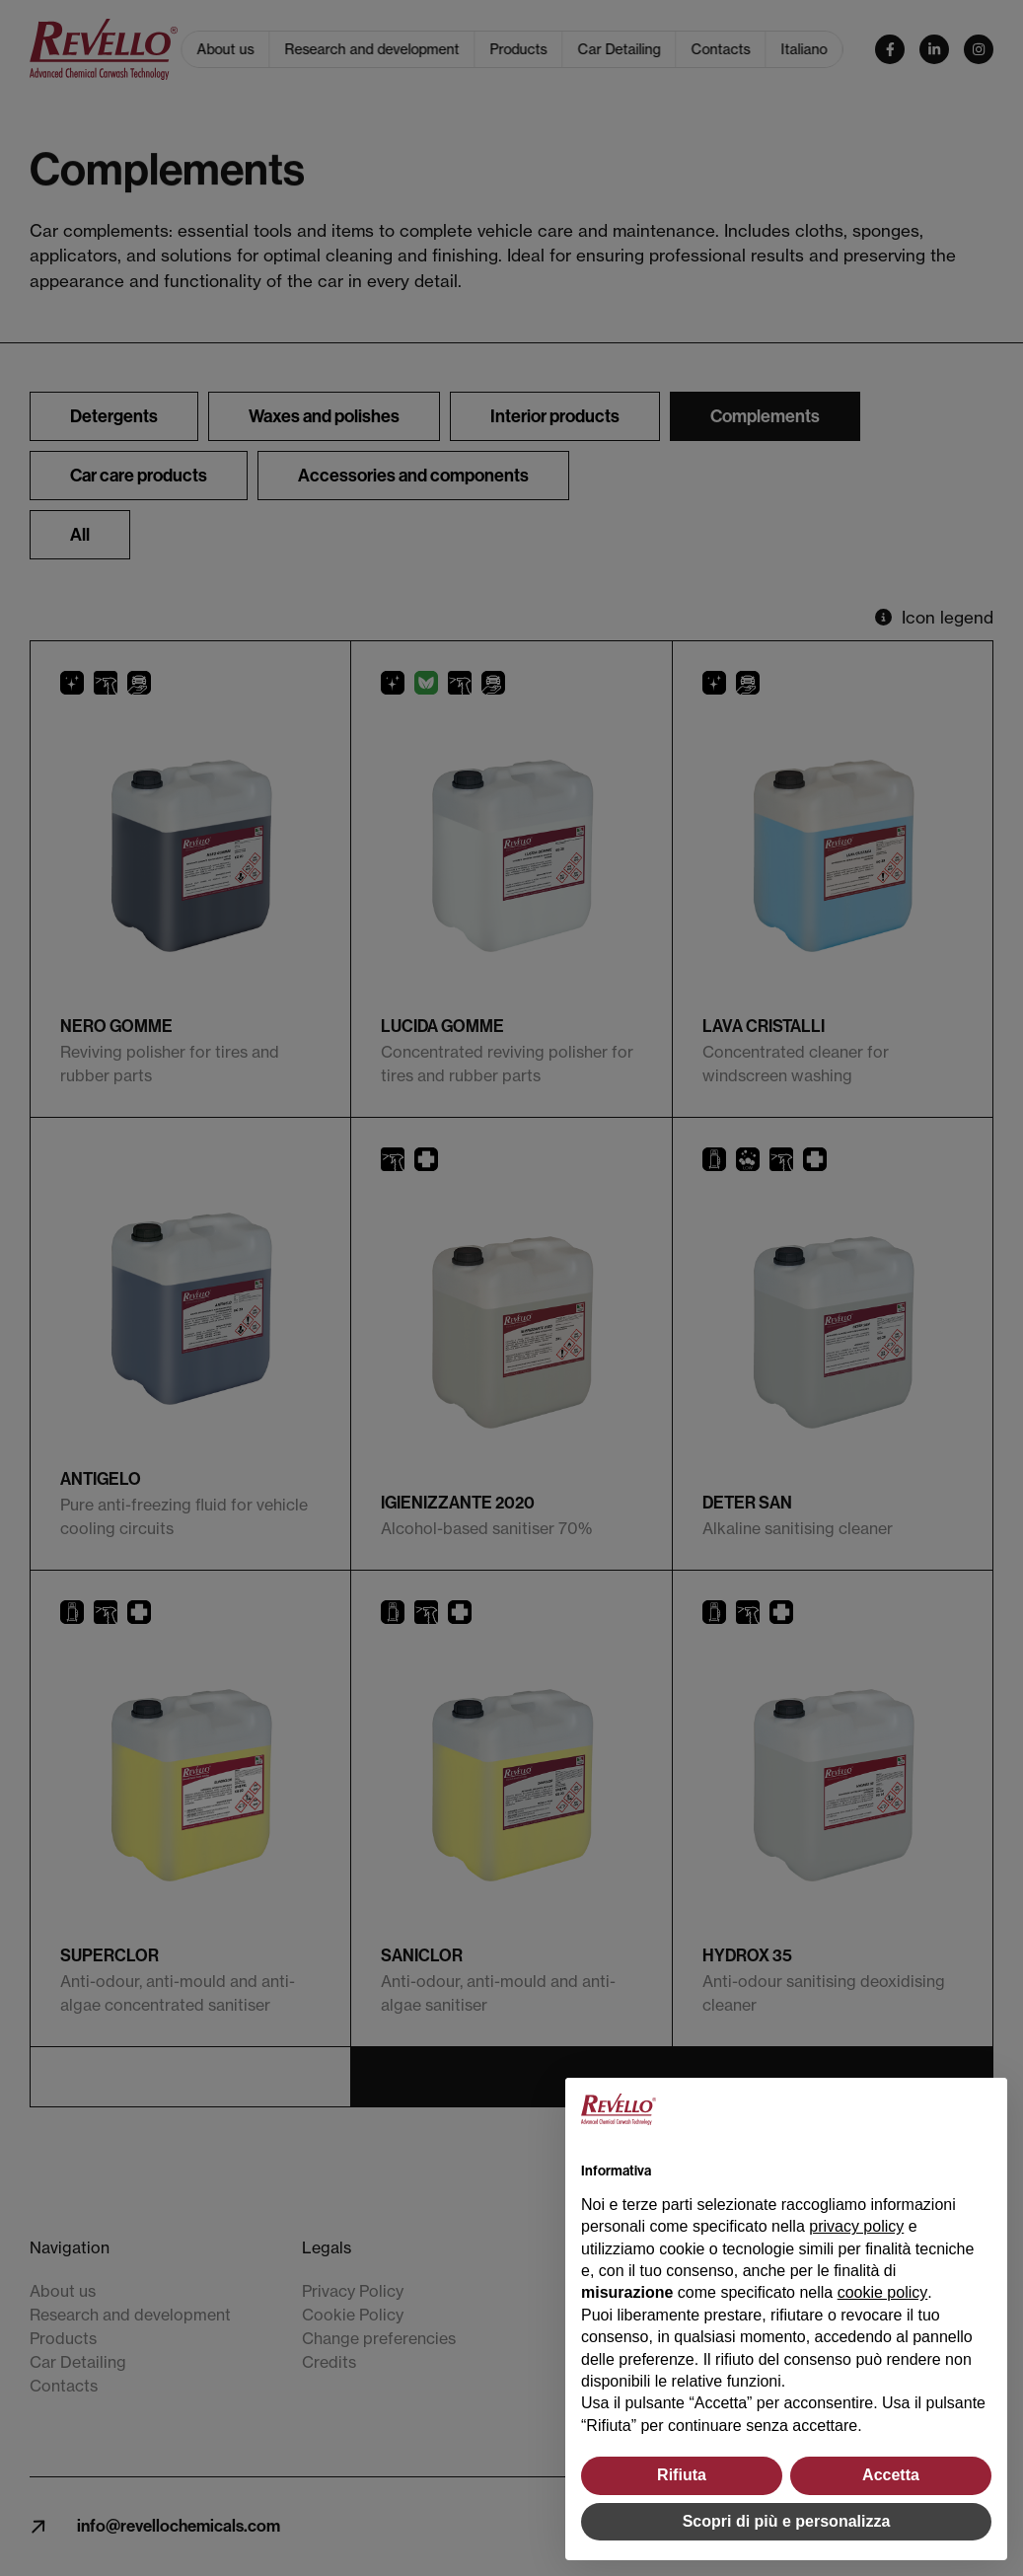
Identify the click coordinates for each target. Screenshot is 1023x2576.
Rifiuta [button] (681, 2474)
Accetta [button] (890, 2474)
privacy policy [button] (856, 2226)
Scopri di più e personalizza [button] (787, 2521)
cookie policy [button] (883, 2292)
